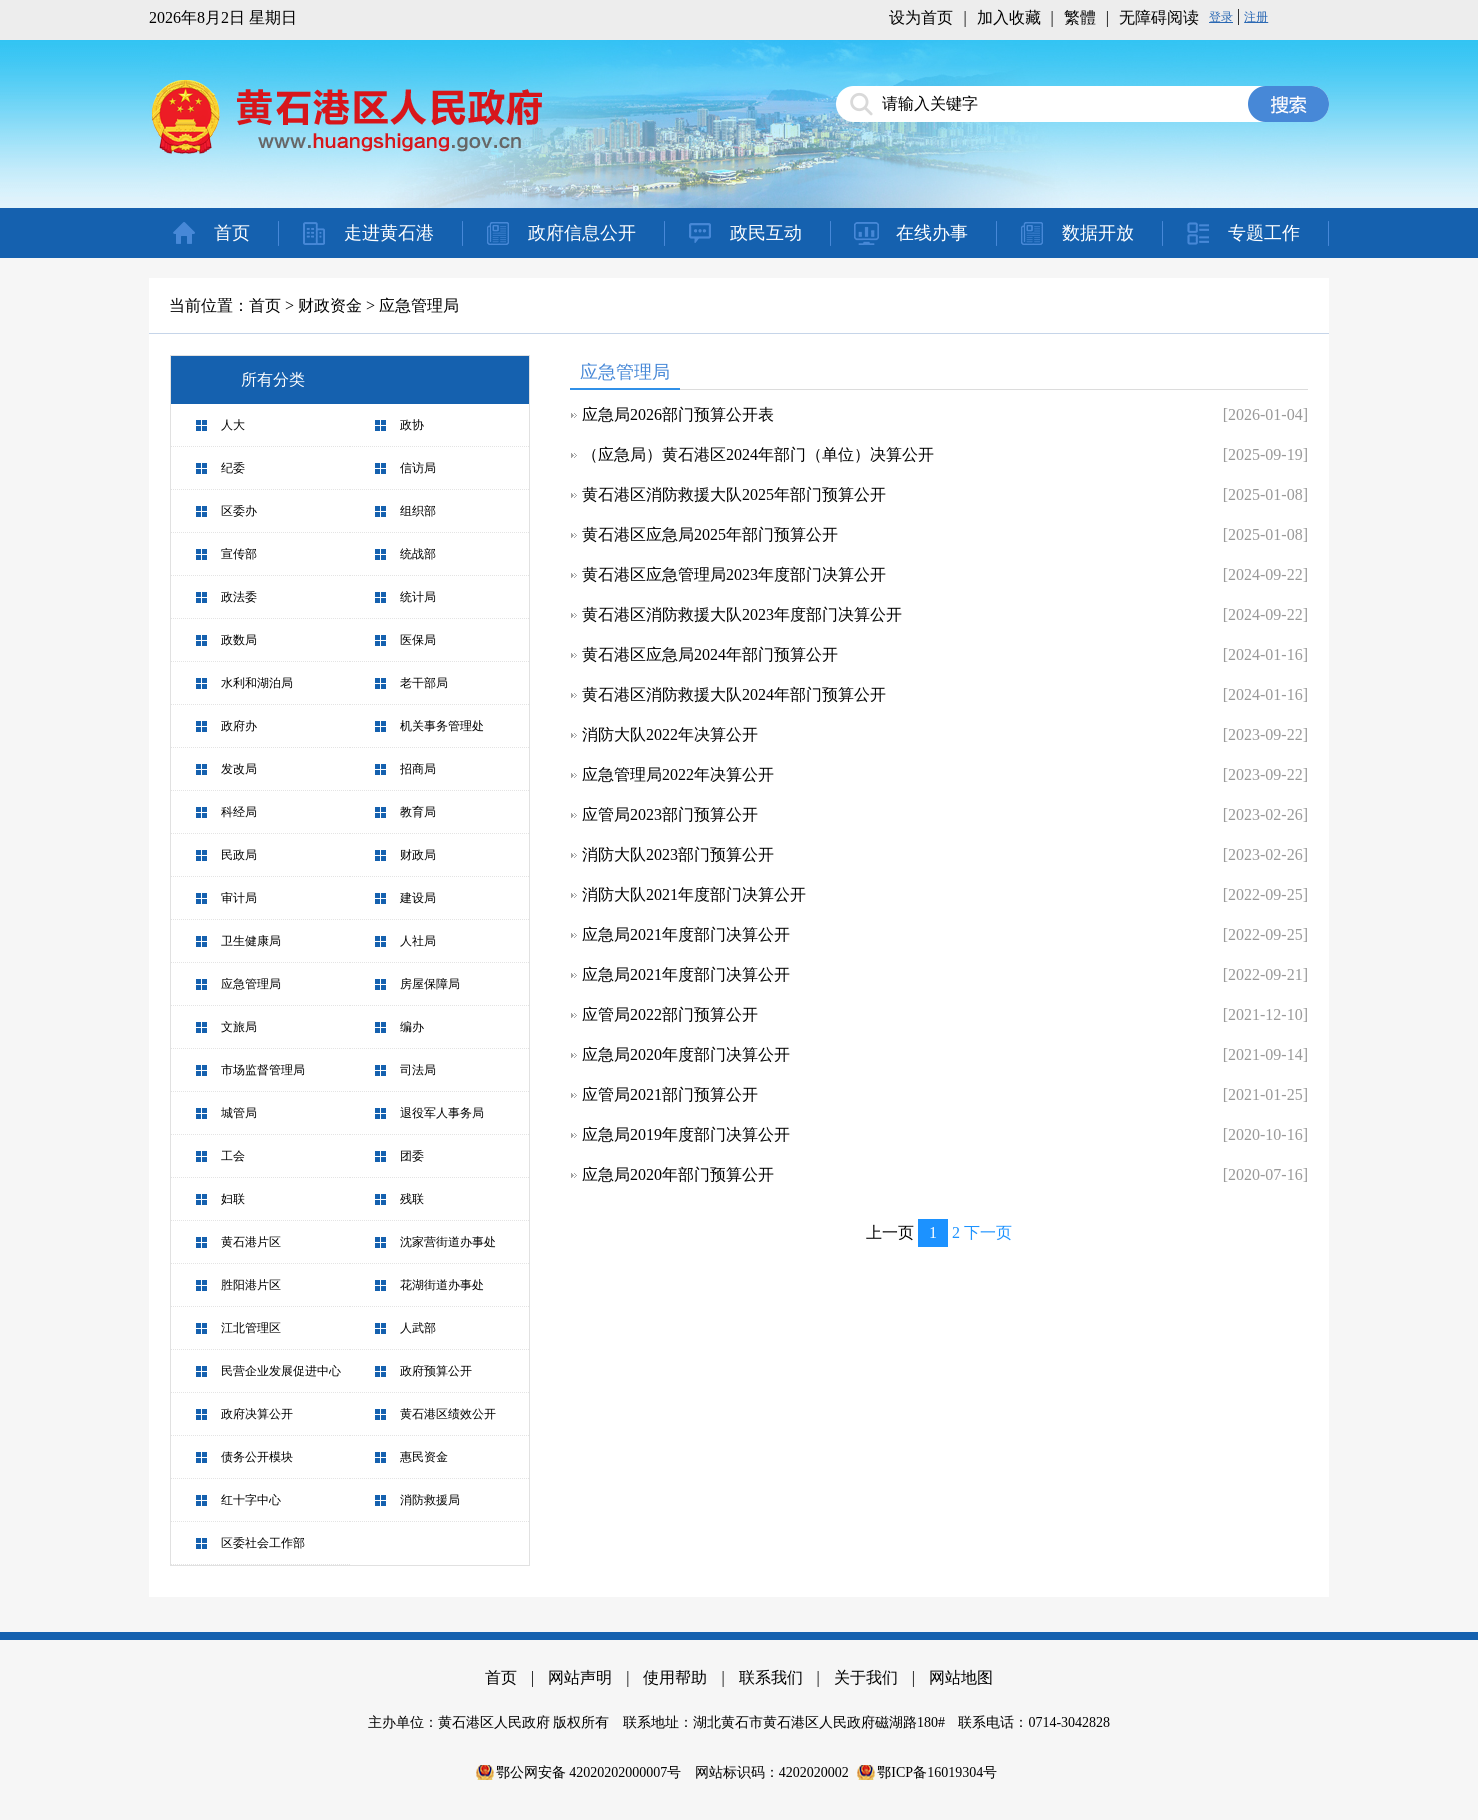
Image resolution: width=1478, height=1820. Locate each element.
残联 (412, 1199)
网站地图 (961, 1677)
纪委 (233, 468)
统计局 (418, 597)
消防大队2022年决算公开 (670, 734)
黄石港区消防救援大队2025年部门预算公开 (734, 494)
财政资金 (330, 305)
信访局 (418, 468)
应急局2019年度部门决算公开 (686, 1134)
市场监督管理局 (263, 1070)
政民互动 (766, 233)
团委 (412, 1156)
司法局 (418, 1070)
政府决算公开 (257, 1414)
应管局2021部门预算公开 (670, 1094)
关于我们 (866, 1677)
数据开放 (1098, 233)
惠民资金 (424, 1457)
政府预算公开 (436, 1371)
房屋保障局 (430, 984)
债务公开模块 (257, 1457)
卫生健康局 (251, 941)
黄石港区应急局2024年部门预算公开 (710, 654)
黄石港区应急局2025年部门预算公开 (710, 534)
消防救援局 (430, 1500)
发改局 (239, 769)
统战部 (418, 554)
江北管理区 (251, 1328)
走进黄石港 (389, 233)
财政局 (418, 855)
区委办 (239, 511)
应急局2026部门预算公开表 (678, 414)
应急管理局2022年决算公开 (678, 774)
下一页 (988, 1232)
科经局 (239, 812)
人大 (233, 425)
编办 (412, 1027)
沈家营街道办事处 (448, 1242)
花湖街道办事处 (442, 1285)
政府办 (239, 726)
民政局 (239, 855)
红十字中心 (251, 1500)
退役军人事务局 (442, 1113)
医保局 (418, 640)
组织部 (418, 511)
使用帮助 (675, 1677)
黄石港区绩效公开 (448, 1414)
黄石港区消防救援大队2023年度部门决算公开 (742, 614)
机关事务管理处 (442, 726)
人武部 (418, 1328)
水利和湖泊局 (257, 683)
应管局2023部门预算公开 (670, 814)
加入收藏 (1009, 17)
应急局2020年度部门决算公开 (686, 1054)
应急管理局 (419, 305)
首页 (232, 233)
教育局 (418, 812)
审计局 (239, 898)
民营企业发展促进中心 (281, 1371)
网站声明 (580, 1677)
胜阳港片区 (251, 1285)
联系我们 (771, 1677)
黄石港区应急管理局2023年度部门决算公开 (734, 574)
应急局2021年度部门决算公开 (686, 934)
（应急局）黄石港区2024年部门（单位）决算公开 (758, 454)
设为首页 (921, 17)
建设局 (418, 898)
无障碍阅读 (1159, 17)
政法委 (239, 597)
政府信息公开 (582, 233)
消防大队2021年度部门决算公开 (694, 894)
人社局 (418, 941)
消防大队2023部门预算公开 (678, 854)
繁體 (1080, 17)
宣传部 (239, 554)
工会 (233, 1156)
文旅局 (239, 1027)
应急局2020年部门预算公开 (678, 1174)
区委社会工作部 (263, 1543)
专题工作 (1264, 233)
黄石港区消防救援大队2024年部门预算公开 (734, 694)
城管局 (239, 1113)
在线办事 (932, 233)
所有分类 (273, 379)
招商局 (418, 769)
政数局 (239, 640)
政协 (412, 425)
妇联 (233, 1199)
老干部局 (424, 683)
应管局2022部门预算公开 (670, 1014)
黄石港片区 (251, 1242)
